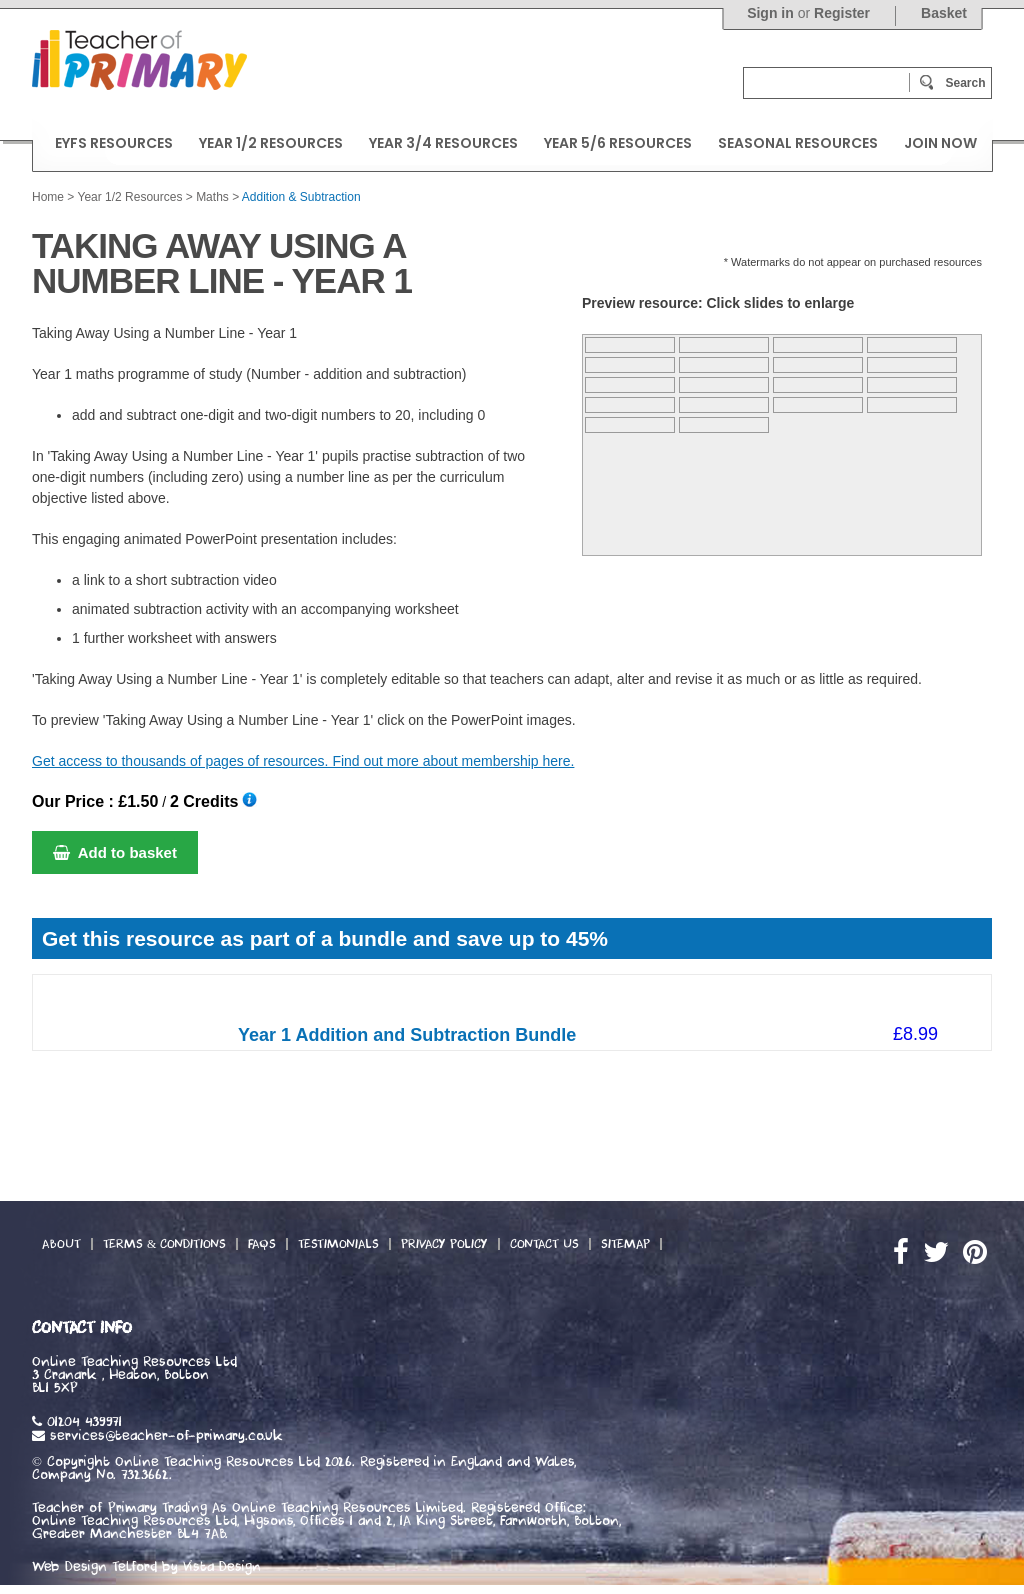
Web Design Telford (94, 1567)
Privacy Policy (444, 1244)
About (61, 1244)
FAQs (262, 1244)
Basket (944, 13)
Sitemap (625, 1244)
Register (842, 13)
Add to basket (115, 852)
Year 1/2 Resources (129, 197)
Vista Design (222, 1567)
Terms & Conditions (164, 1244)
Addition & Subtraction (301, 197)
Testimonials (338, 1244)
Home (48, 197)
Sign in (770, 13)
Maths (212, 197)
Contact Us (544, 1244)
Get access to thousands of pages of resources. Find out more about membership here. (303, 761)
